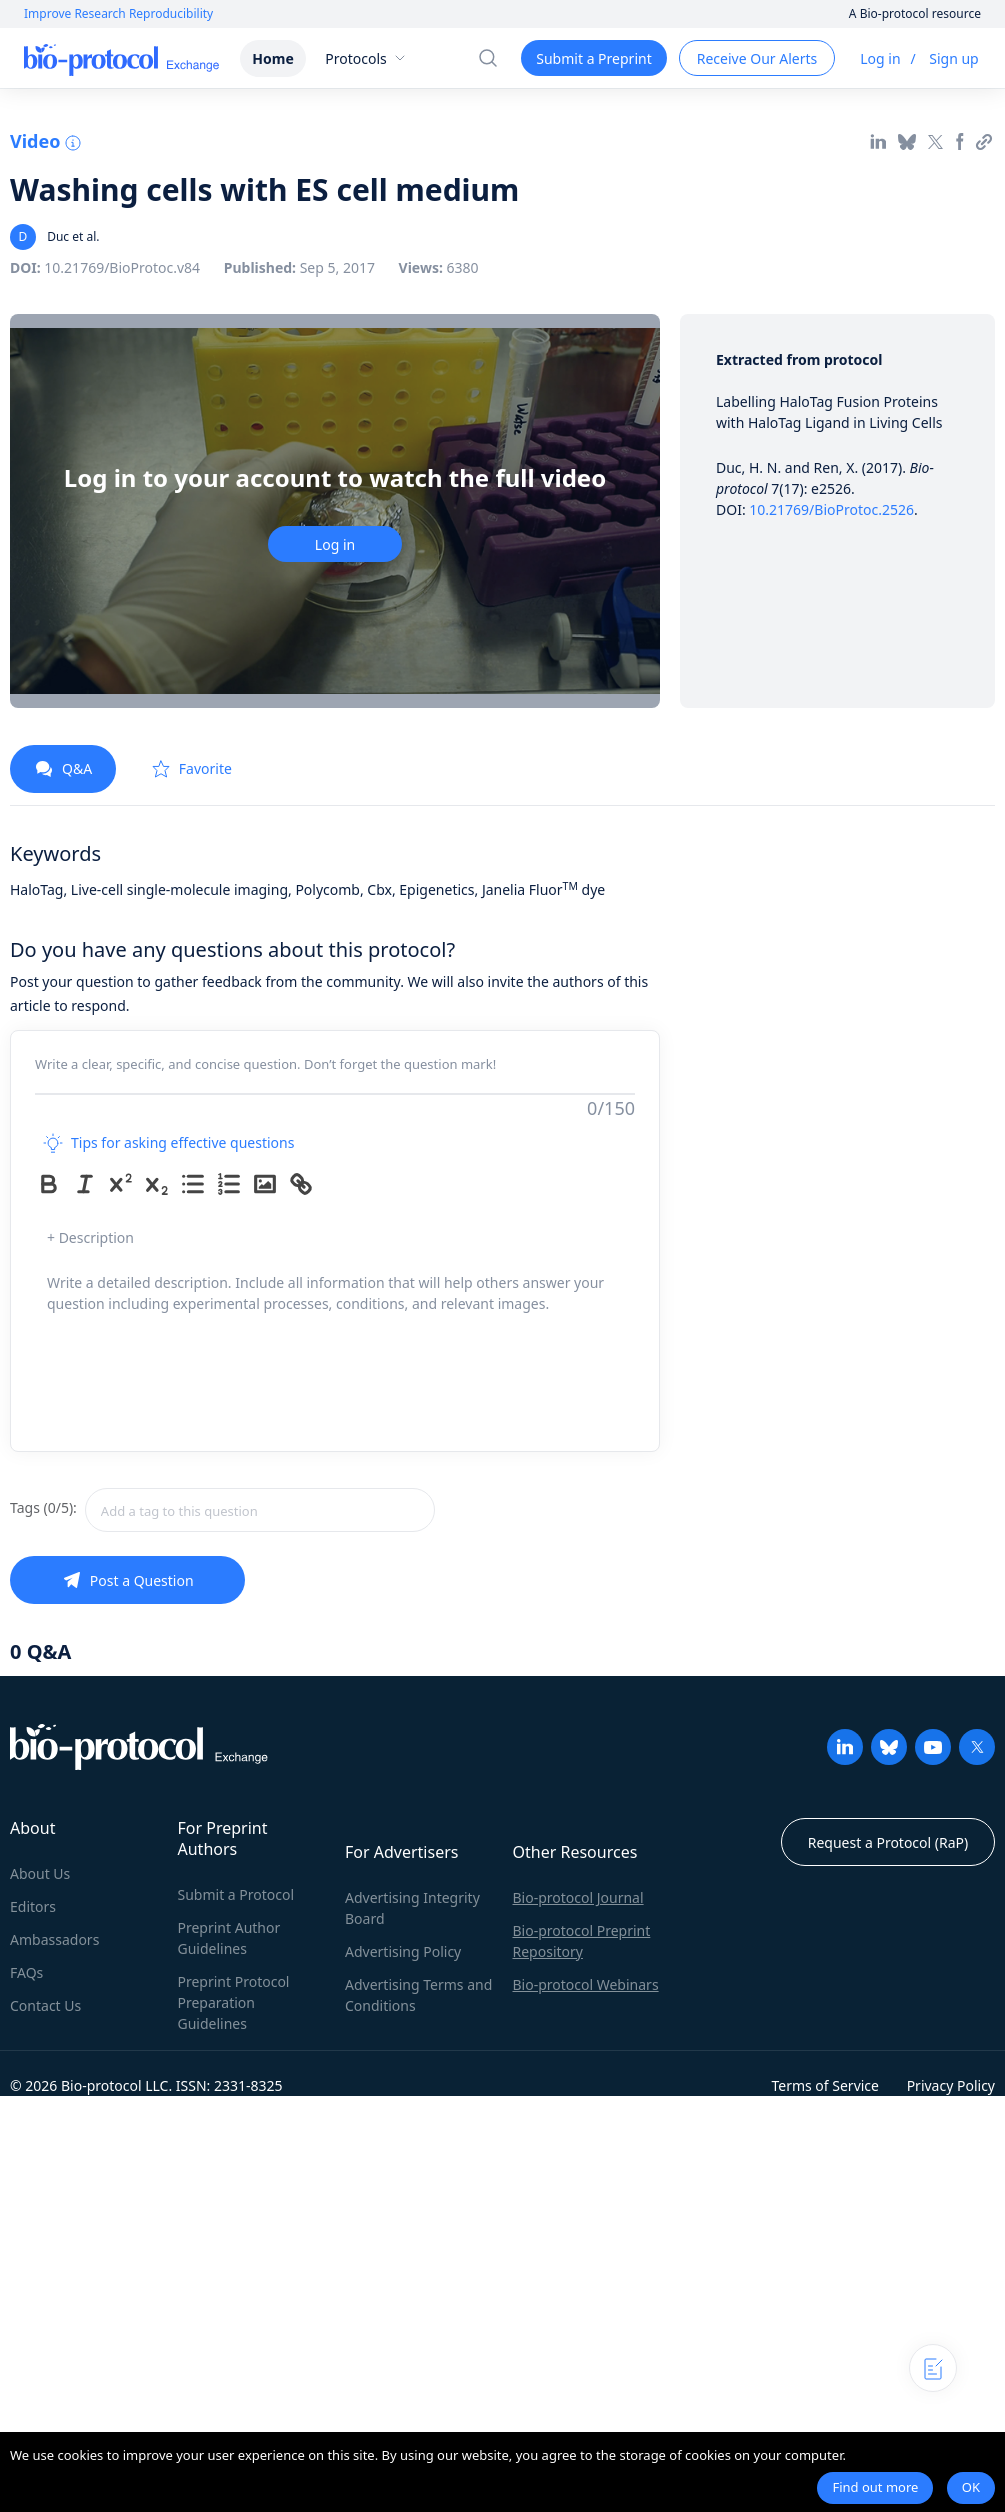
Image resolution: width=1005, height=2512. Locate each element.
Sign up (953, 58)
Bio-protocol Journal (578, 1897)
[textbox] (260, 1510)
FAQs (26, 1972)
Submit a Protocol (236, 1894)
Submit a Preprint (593, 58)
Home (272, 58)
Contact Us (45, 2005)
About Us (40, 1873)
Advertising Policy (403, 1951)
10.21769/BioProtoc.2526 (831, 509)
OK (971, 2487)
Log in (880, 58)
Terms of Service (825, 2085)
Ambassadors (54, 1939)
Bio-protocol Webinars (586, 1984)
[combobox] (260, 1510)
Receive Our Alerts (757, 58)
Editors (33, 1906)
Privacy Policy (951, 2085)
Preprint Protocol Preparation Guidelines (234, 2002)
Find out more (875, 2487)
